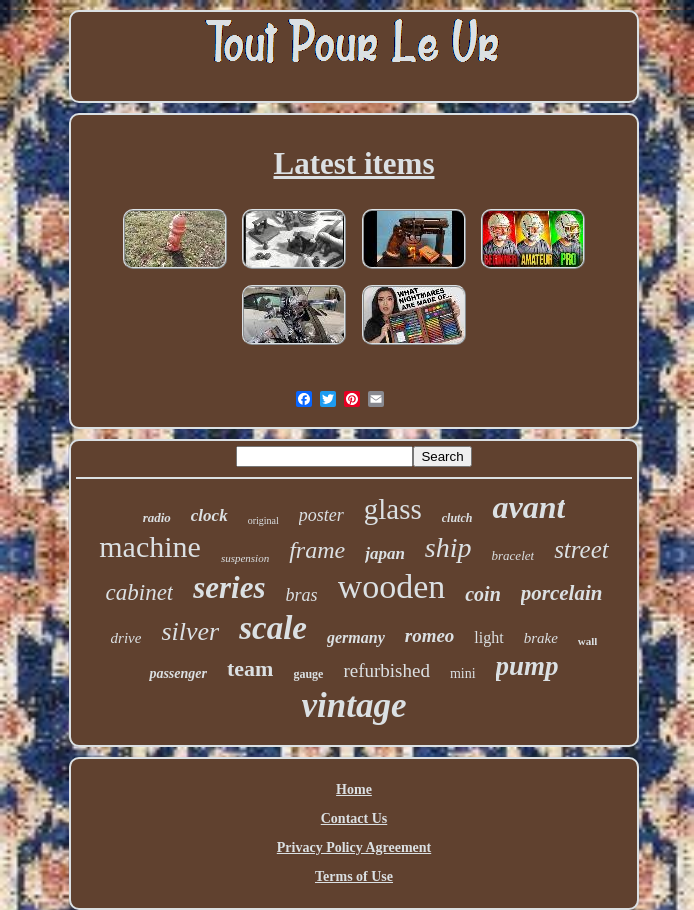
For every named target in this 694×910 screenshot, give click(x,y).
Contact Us (354, 818)
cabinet (140, 592)
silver (190, 631)
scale (273, 628)
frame (317, 550)
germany (356, 637)
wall (588, 641)
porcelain (562, 593)
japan (385, 553)
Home (354, 789)
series (229, 587)
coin (483, 594)
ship (448, 547)
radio (157, 517)
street (581, 549)
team (250, 668)
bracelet (513, 555)
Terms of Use (354, 876)
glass (393, 509)
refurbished (386, 670)
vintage (354, 705)
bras (302, 595)
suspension (245, 558)
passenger (178, 673)
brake (541, 638)
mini (463, 673)
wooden (392, 586)
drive (126, 638)
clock (209, 515)
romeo (430, 635)
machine (150, 546)
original (263, 520)
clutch (457, 518)
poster (321, 515)
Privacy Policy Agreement (354, 847)
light (488, 637)
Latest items (354, 163)
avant (528, 507)
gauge (308, 674)
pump (527, 666)
